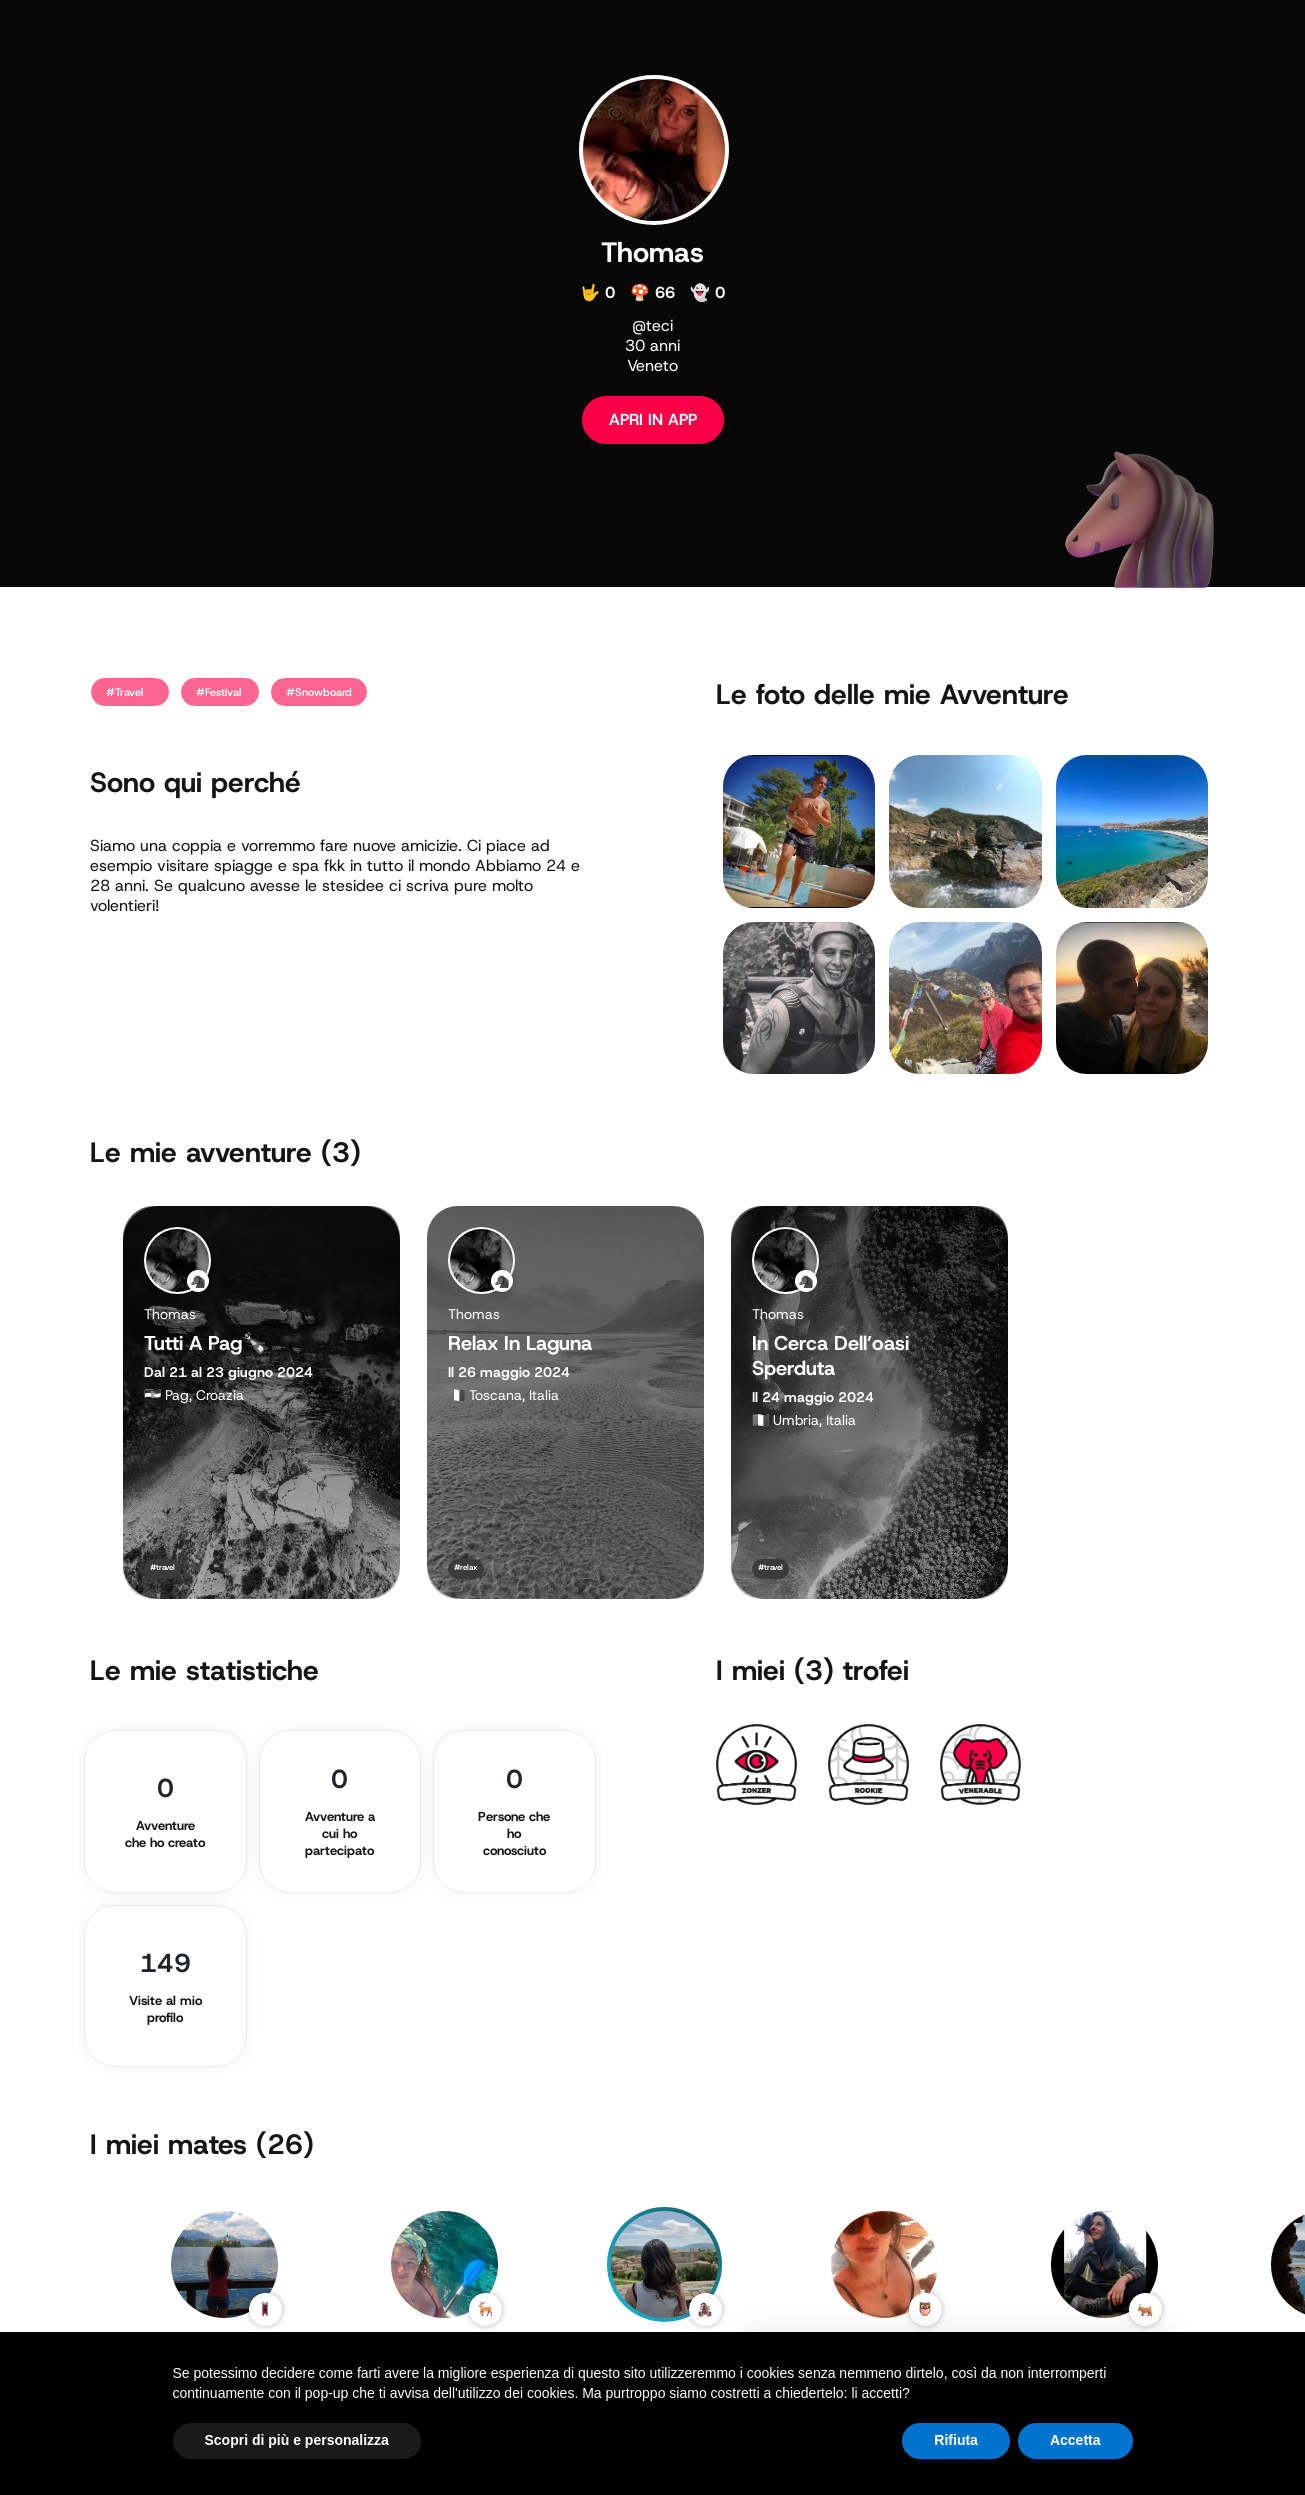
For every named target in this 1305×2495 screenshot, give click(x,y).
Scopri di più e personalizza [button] (297, 2440)
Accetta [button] (1075, 2440)
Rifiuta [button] (956, 2440)
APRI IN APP (653, 419)
